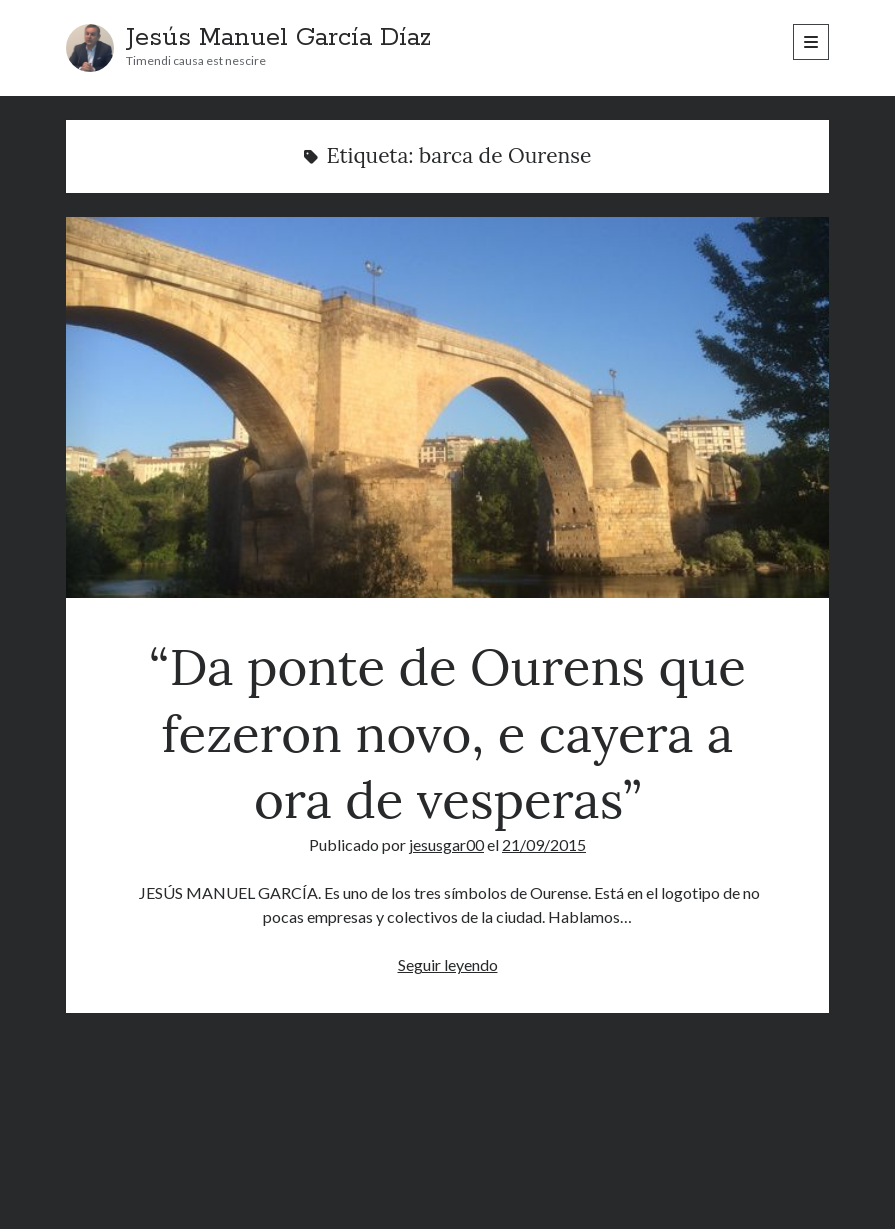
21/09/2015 (544, 844)
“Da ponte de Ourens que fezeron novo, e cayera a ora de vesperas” (447, 407)
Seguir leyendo (448, 964)
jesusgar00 (446, 844)
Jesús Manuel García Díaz (278, 38)
